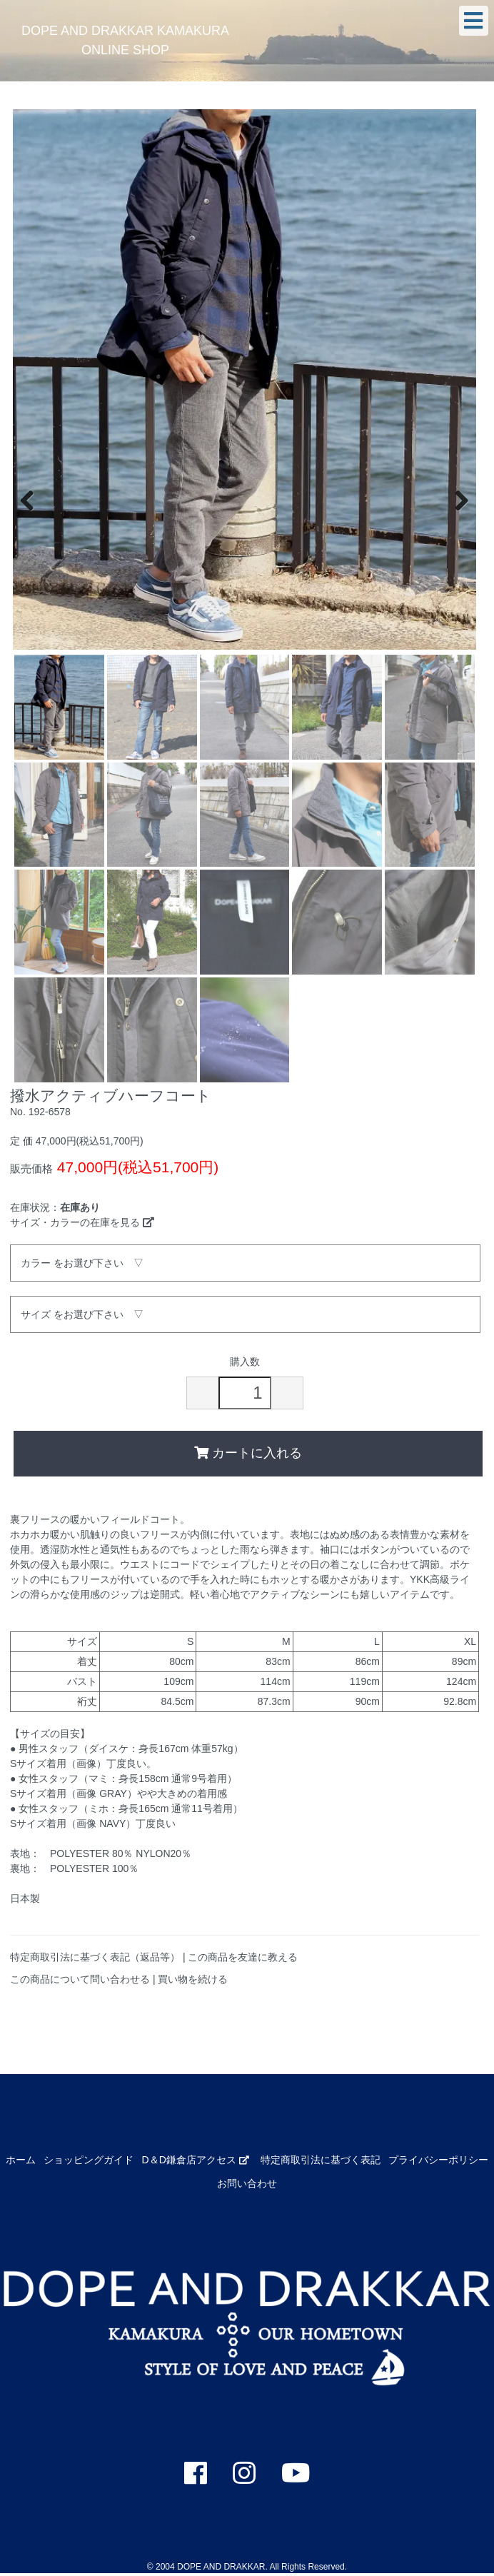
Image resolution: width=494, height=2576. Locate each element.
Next (454, 499)
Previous (34, 499)
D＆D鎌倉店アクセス (195, 2159)
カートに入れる (248, 1453)
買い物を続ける (193, 1979)
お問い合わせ (247, 2183)
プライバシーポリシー (438, 2159)
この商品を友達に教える (243, 1957)
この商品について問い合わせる (80, 1979)
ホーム (21, 2159)
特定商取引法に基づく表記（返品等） (95, 1957)
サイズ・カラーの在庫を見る (82, 1222)
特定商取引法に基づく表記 (320, 2159)
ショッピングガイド (88, 2159)
